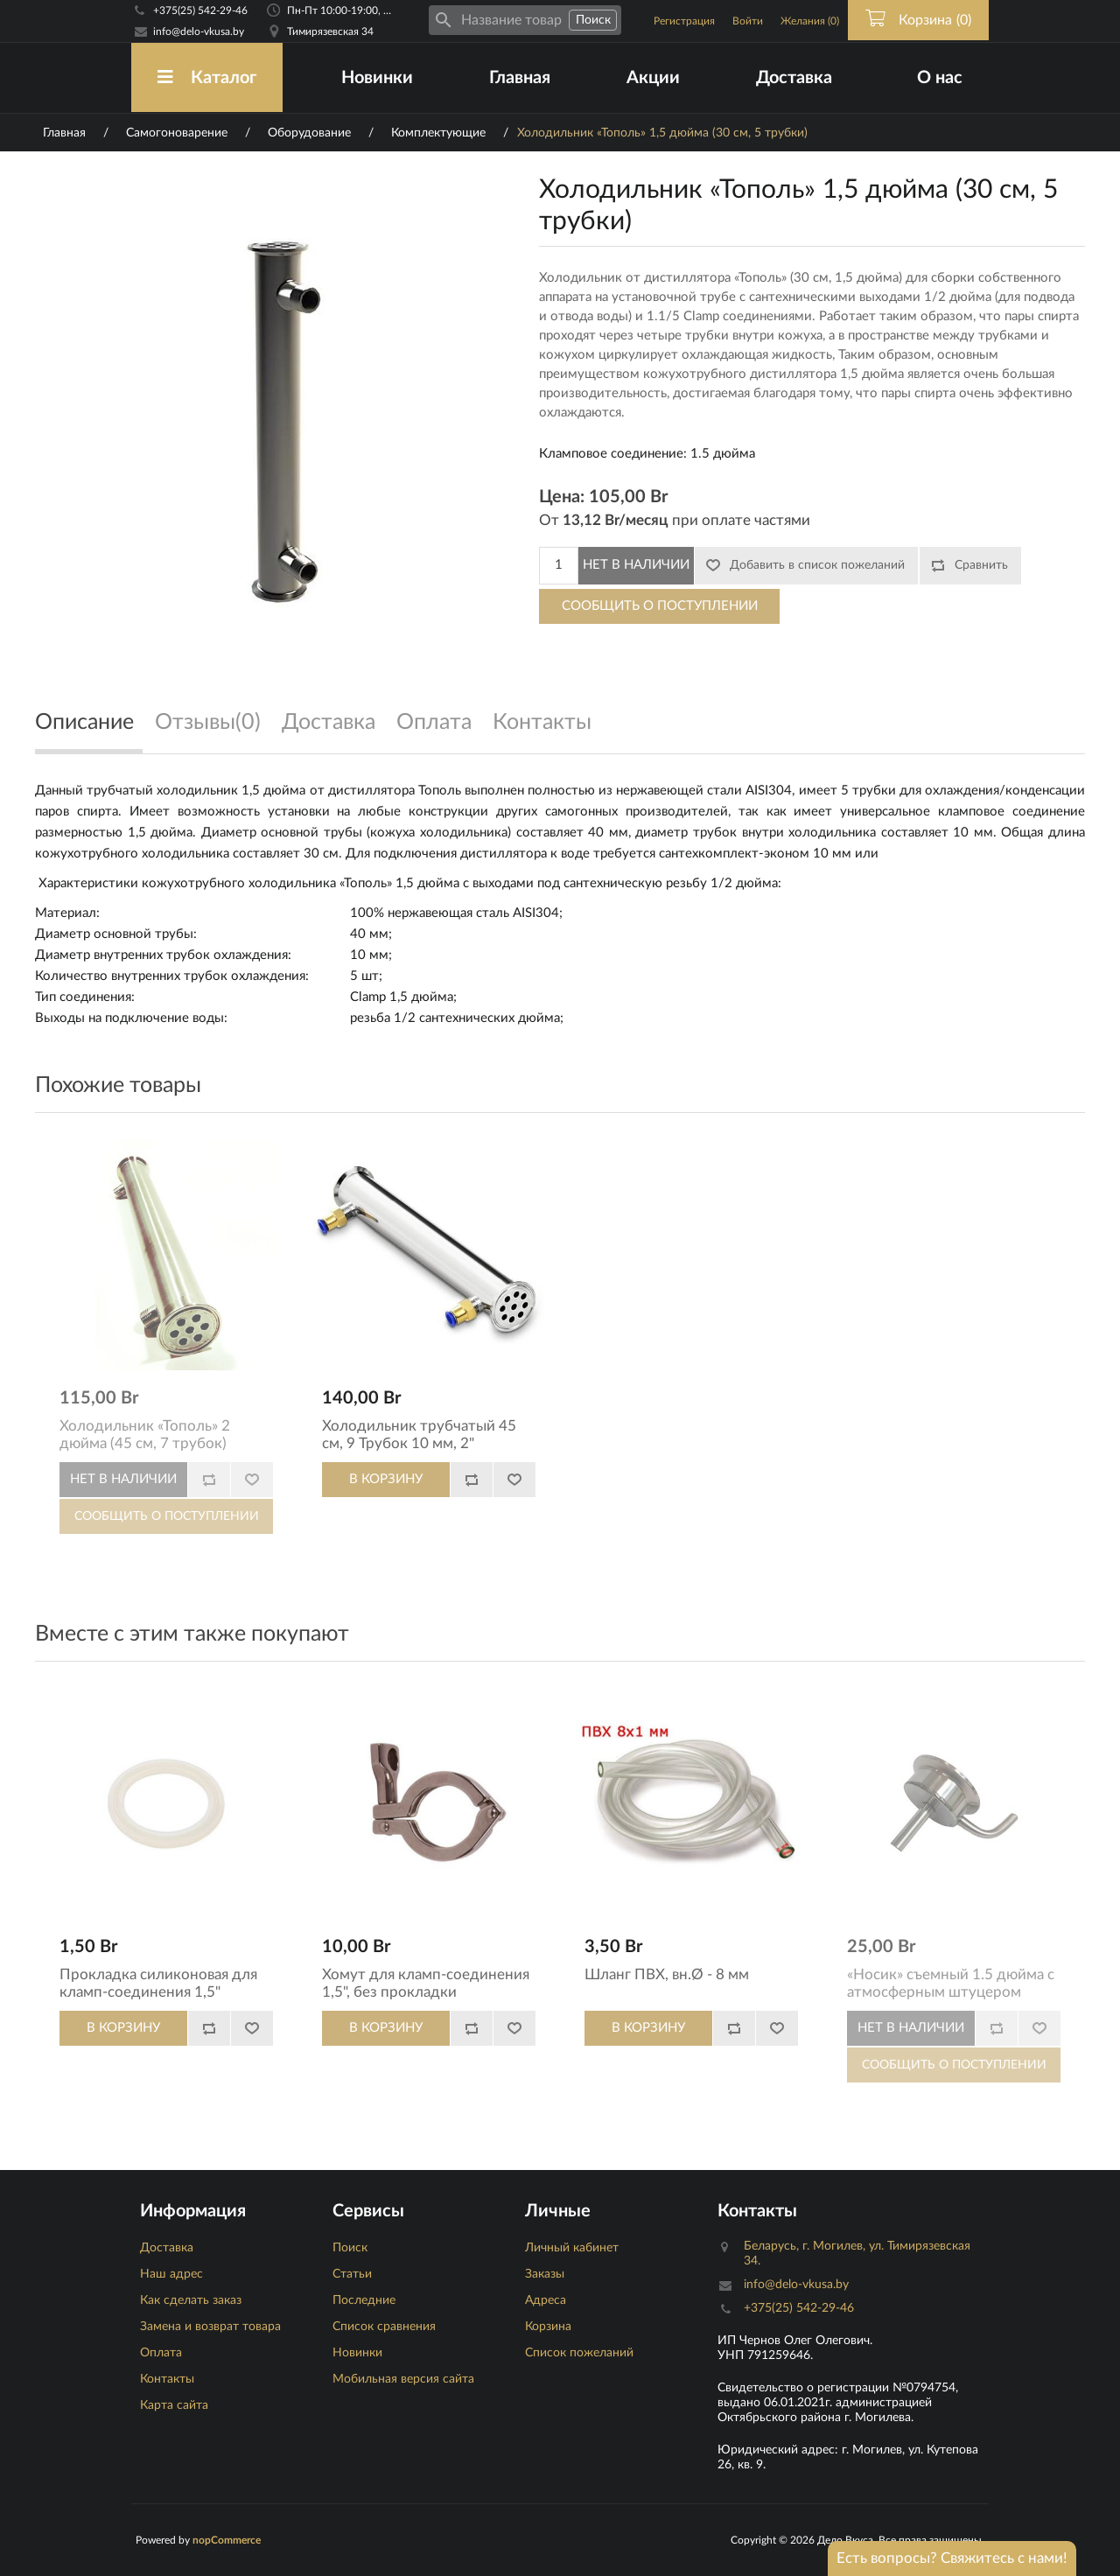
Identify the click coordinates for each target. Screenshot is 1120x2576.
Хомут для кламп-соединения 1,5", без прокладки (425, 1983)
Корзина (548, 2326)
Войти (747, 21)
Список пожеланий (579, 2353)
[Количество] (558, 565)
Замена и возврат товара (210, 2326)
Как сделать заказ (191, 2300)
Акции (653, 78)
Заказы (544, 2274)
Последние (364, 2300)
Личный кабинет (572, 2248)
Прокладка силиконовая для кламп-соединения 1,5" (158, 1983)
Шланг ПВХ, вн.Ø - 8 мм (666, 1974)
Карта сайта (174, 2405)
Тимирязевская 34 (330, 31)
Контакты (167, 2379)
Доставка (794, 78)
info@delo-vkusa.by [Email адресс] (198, 31)
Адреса (545, 2300)
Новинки (377, 78)
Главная (519, 78)
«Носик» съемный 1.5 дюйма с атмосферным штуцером (950, 1983)
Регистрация (684, 21)
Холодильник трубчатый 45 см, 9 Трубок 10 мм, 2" (419, 1434)
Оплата (161, 2353)
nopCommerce (226, 2540)
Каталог (207, 77)
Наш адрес (171, 2274)
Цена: (561, 497)
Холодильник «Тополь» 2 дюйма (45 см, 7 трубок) (145, 1434)
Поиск (350, 2248)
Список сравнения (384, 2326)
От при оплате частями (674, 520)
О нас (939, 78)
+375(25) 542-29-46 (200, 10)
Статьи (352, 2274)
